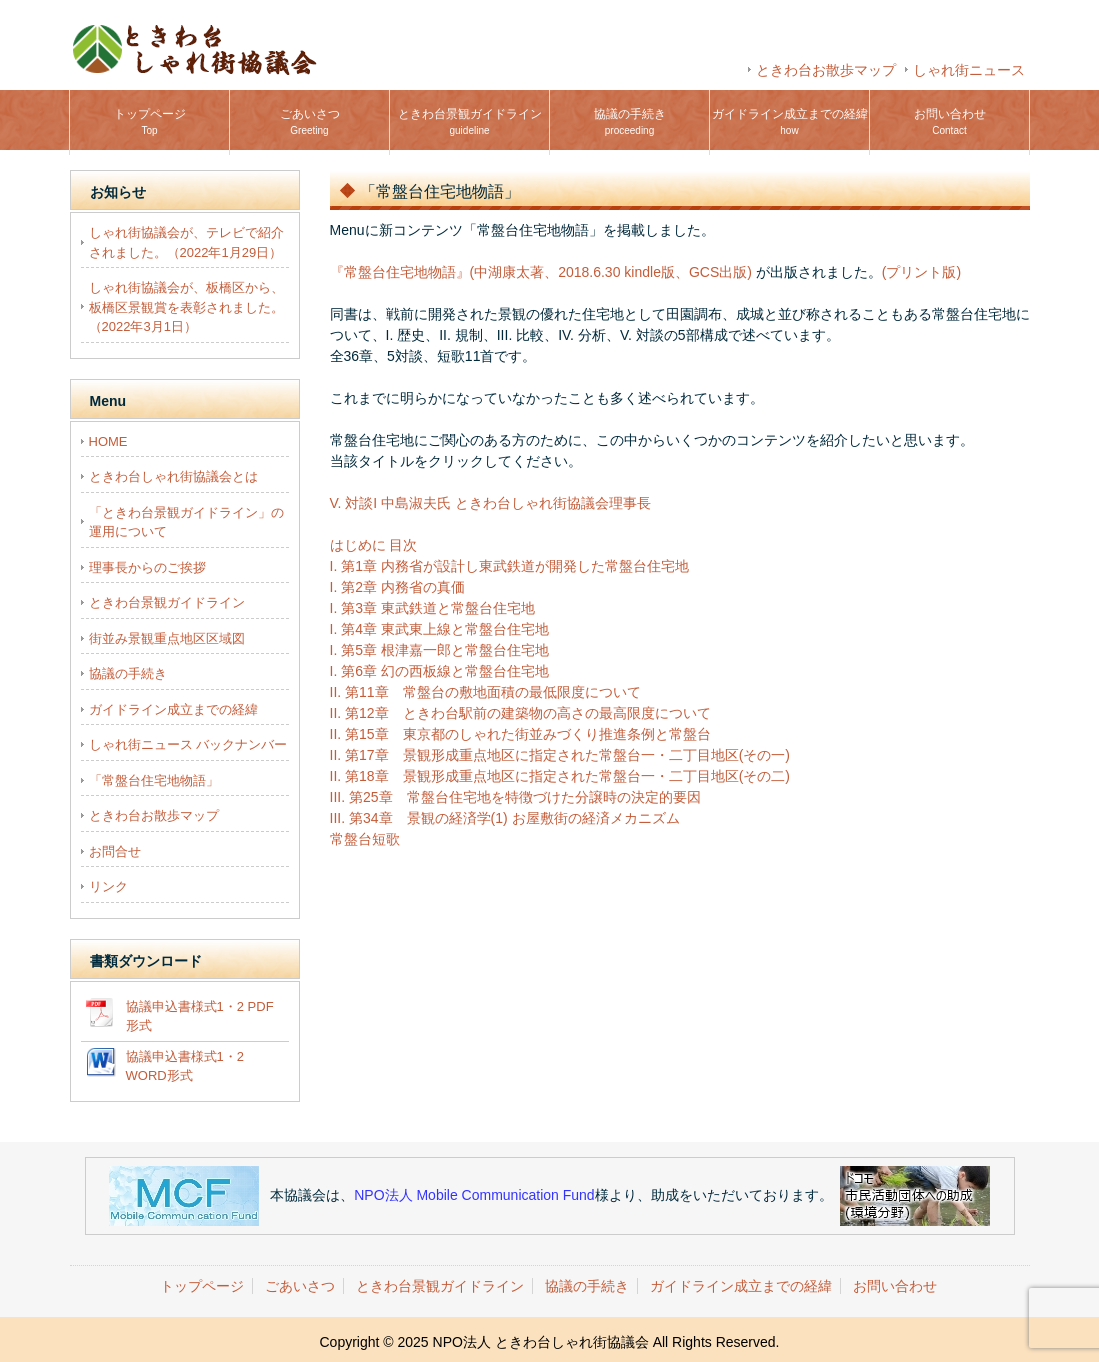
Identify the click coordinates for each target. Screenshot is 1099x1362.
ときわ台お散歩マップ (826, 70)
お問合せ (115, 851)
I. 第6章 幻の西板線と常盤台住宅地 (439, 671)
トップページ (150, 121)
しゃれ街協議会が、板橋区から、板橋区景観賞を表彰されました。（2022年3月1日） (186, 307)
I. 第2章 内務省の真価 (397, 587)
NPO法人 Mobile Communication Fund (474, 1194)
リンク (108, 886)
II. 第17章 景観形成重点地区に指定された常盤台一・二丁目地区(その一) (560, 755)
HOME (108, 441)
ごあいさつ (310, 121)
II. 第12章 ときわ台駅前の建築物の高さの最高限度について (520, 713)
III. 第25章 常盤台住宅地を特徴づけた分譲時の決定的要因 (515, 797)
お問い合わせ (950, 121)
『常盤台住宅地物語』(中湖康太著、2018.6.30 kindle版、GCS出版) (541, 272)
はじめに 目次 (374, 545)
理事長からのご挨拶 (147, 567)
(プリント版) (921, 272)
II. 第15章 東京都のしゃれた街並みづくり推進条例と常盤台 (520, 734)
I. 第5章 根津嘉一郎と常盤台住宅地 (439, 650)
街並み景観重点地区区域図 (167, 638)
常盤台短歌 (365, 839)
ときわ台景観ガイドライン (470, 121)
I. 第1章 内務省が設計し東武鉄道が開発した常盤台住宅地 (509, 566)
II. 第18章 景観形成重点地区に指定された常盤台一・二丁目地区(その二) (560, 776)
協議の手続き (630, 121)
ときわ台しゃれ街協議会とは (173, 476)
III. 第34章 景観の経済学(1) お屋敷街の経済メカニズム (505, 818)
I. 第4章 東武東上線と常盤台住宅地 (439, 629)
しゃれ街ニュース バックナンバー (188, 744)
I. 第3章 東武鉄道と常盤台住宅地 (432, 608)
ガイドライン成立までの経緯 (790, 121)
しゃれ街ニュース (969, 70)
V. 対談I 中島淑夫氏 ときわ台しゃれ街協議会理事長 (491, 503)
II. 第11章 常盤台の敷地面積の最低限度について (485, 692)
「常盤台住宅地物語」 (154, 780)
